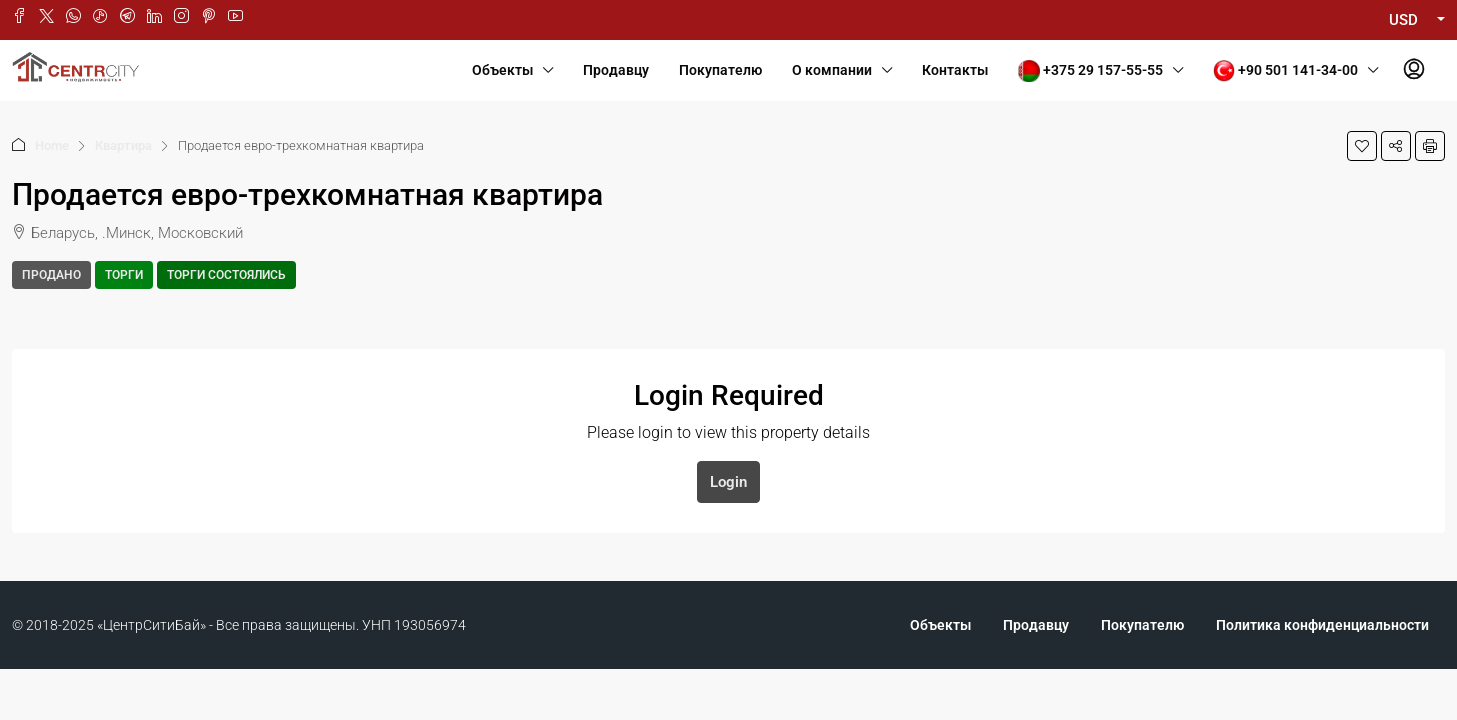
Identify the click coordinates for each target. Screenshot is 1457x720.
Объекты (502, 70)
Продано (51, 275)
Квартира (123, 145)
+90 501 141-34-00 (1285, 71)
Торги (124, 275)
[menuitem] (1414, 70)
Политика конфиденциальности (1322, 625)
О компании (832, 70)
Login (728, 482)
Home (52, 145)
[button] (1362, 146)
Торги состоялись (226, 275)
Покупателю (720, 70)
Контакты (955, 70)
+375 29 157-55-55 (1090, 71)
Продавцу (616, 70)
